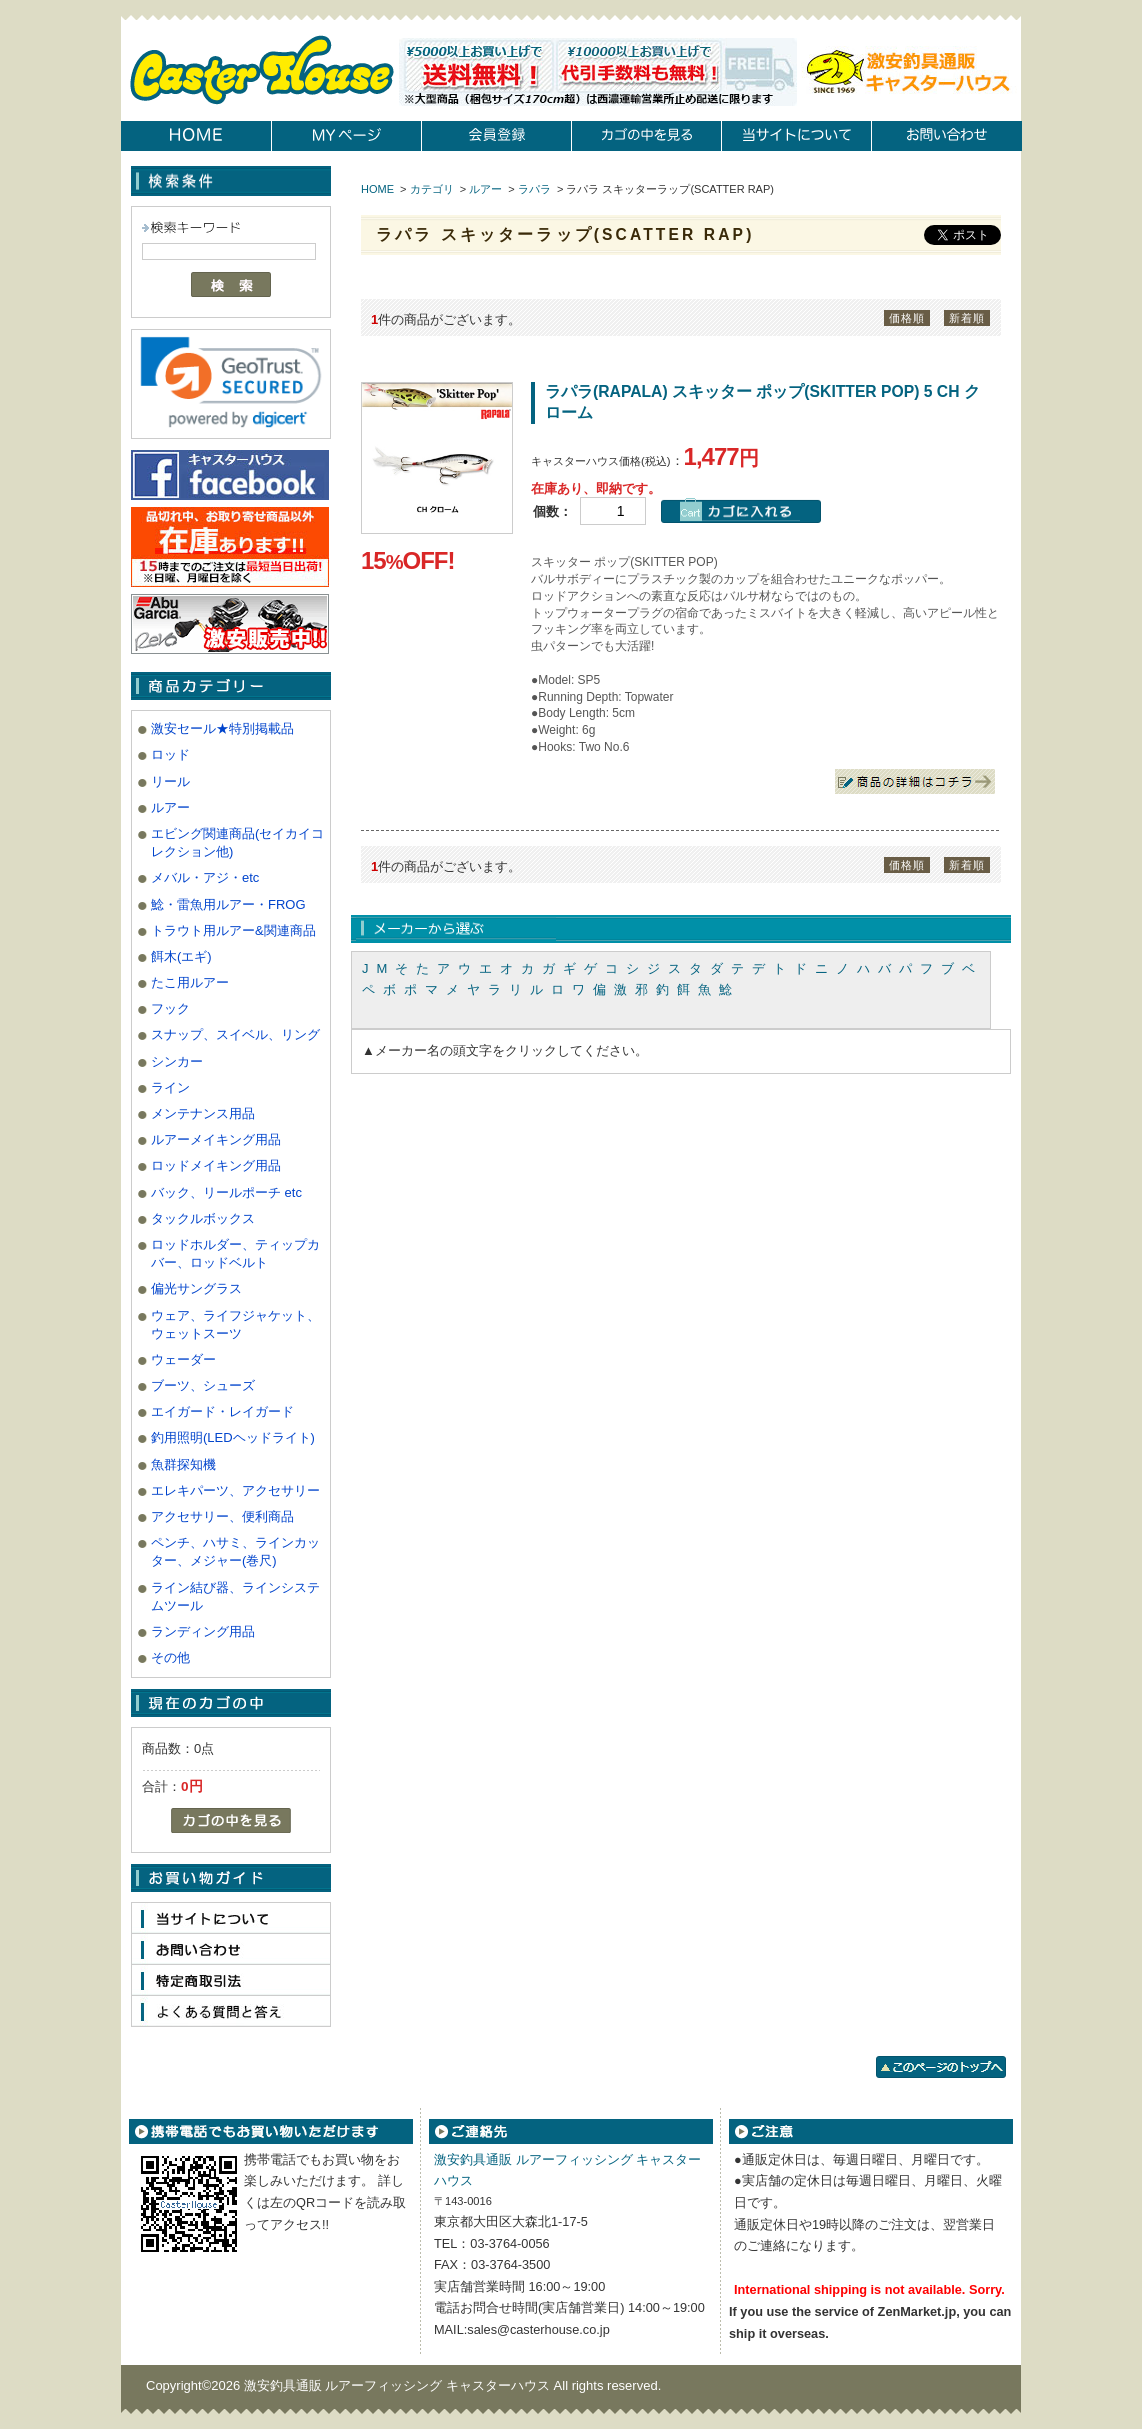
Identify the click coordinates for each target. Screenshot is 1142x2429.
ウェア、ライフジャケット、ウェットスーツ (235, 1324)
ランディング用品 (203, 1631)
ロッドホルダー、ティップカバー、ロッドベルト (235, 1253)
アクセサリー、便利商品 (222, 1516)
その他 (170, 1657)
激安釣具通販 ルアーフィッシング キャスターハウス (399, 2385)
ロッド (170, 754)
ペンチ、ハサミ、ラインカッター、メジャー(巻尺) (235, 1551)
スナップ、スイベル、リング (235, 1034)
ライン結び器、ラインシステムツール (235, 1596)
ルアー (170, 807)
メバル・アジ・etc (205, 877)
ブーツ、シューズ (203, 1385)
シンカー (177, 1061)
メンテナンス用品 (203, 1113)
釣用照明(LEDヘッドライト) (233, 1437)
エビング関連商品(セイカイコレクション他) (237, 842)
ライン (170, 1087)
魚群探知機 (183, 1464)
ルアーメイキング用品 (216, 1139)
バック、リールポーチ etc (226, 1192)
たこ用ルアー (190, 982)
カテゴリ (432, 189)
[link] (231, 382)
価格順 (907, 318)
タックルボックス (203, 1218)
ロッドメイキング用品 (216, 1165)
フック (170, 1008)
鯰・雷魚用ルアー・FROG (228, 904)
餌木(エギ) (181, 956)
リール (170, 781)
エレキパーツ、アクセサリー (235, 1490)
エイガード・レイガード (222, 1411)
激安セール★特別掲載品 (222, 728)
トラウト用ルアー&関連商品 (233, 930)
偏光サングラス (196, 1288)
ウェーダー (183, 1359)
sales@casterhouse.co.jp (538, 2329)
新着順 (967, 318)
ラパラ (534, 189)
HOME (377, 189)
